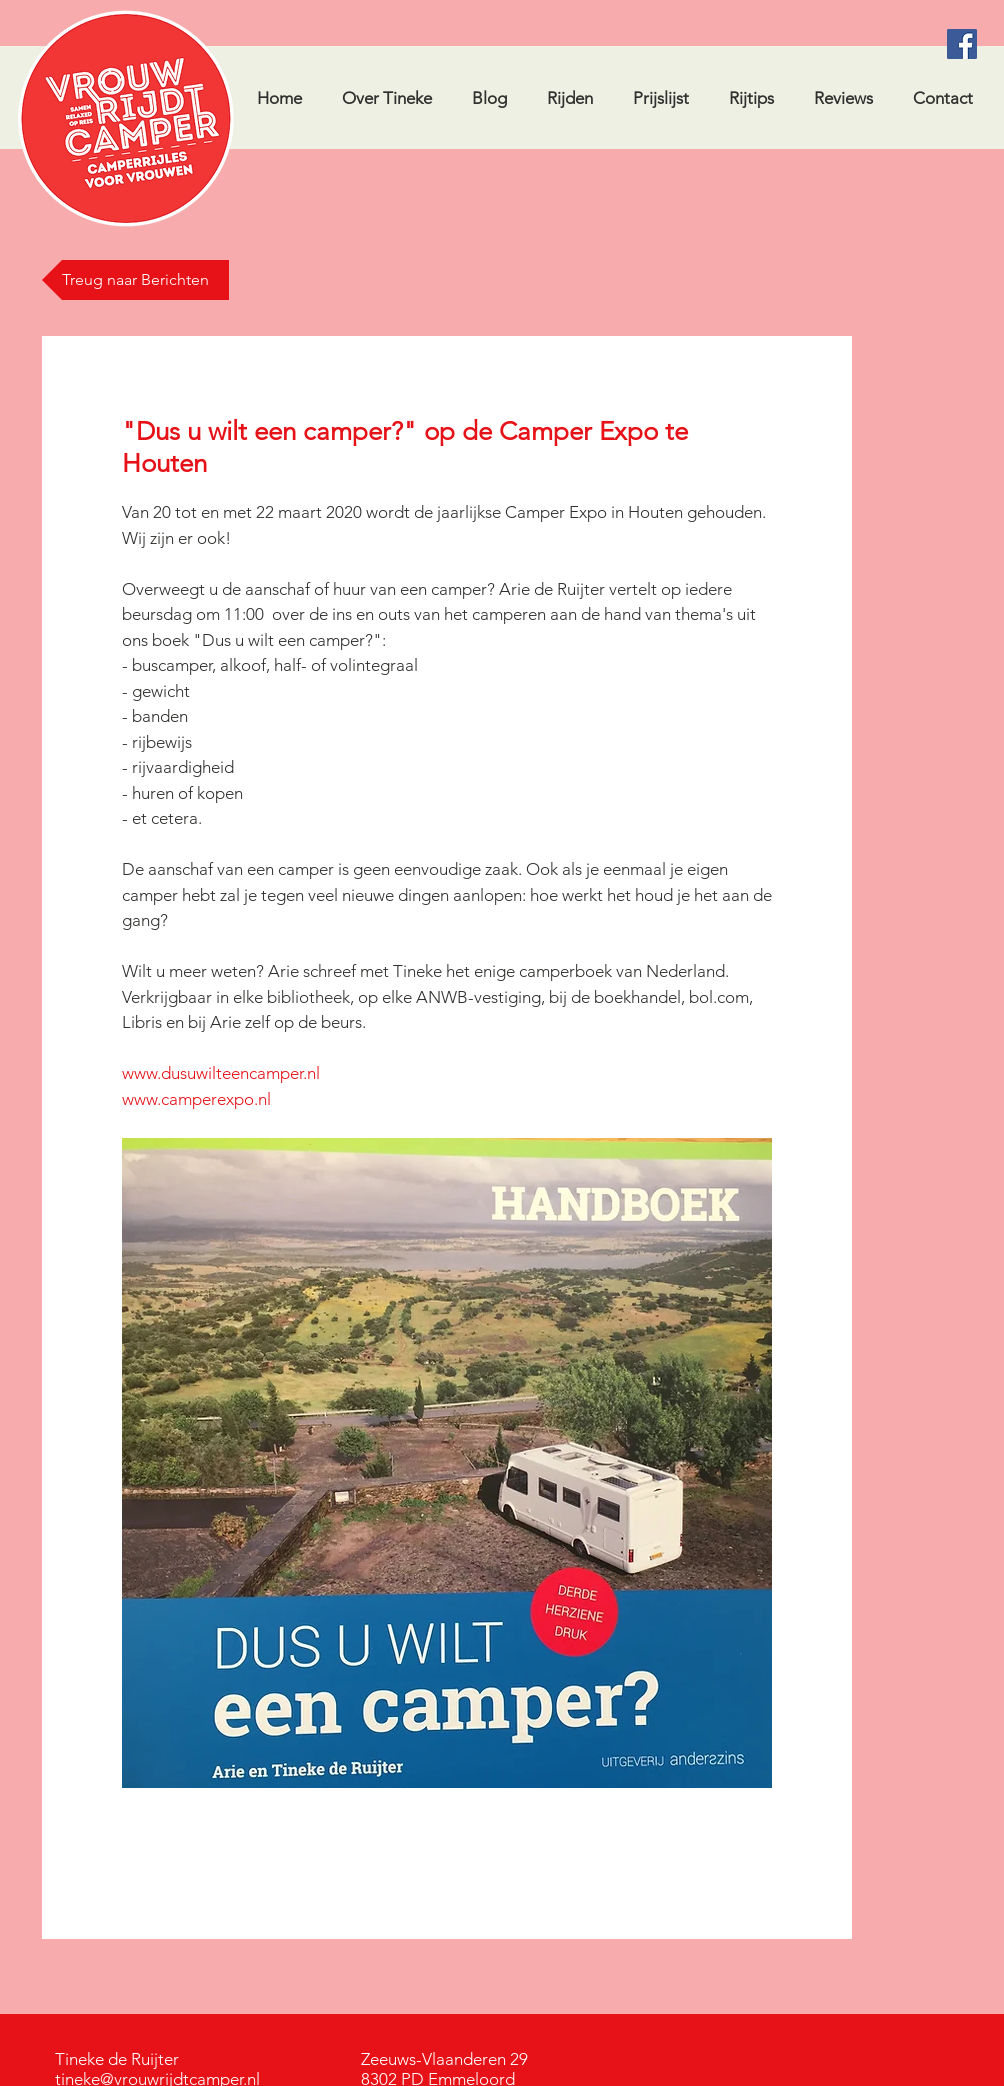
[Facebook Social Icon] (962, 44)
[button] (750, 98)
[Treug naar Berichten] (135, 280)
